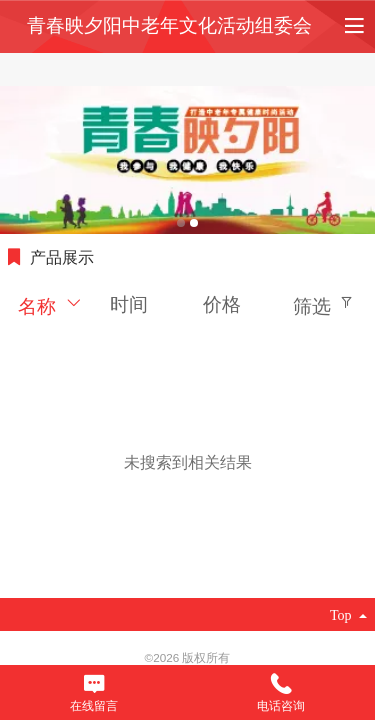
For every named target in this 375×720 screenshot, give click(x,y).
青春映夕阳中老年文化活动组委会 (169, 25)
